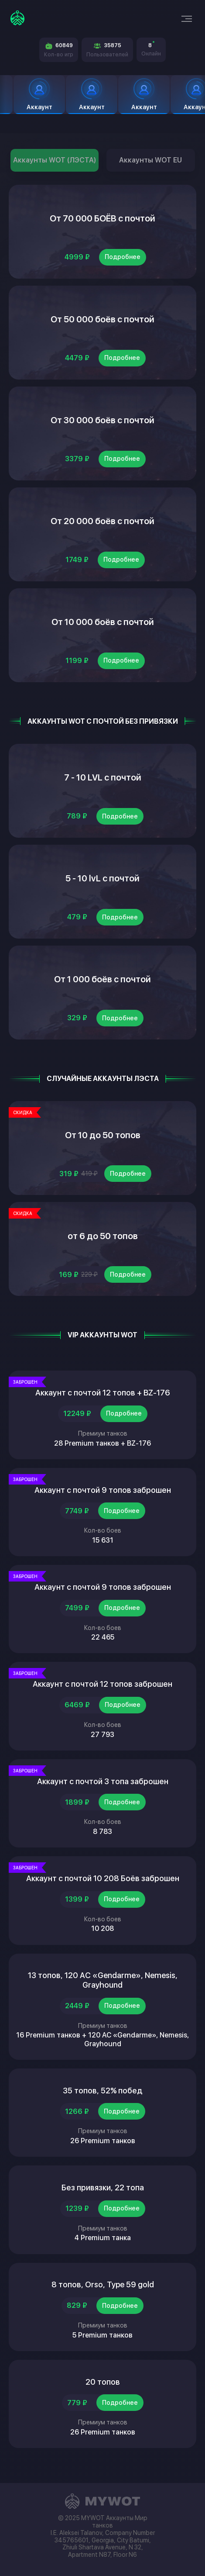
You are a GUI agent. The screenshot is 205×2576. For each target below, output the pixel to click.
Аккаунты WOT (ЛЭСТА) (54, 160)
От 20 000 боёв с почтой (102, 521)
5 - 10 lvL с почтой (102, 878)
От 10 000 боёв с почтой (102, 622)
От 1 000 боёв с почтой (102, 979)
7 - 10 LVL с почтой (102, 777)
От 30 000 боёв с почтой (102, 420)
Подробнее (122, 256)
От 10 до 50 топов (102, 1135)
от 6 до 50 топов (103, 1236)
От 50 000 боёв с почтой (102, 319)
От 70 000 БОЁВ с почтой (102, 218)
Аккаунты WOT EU (150, 160)
